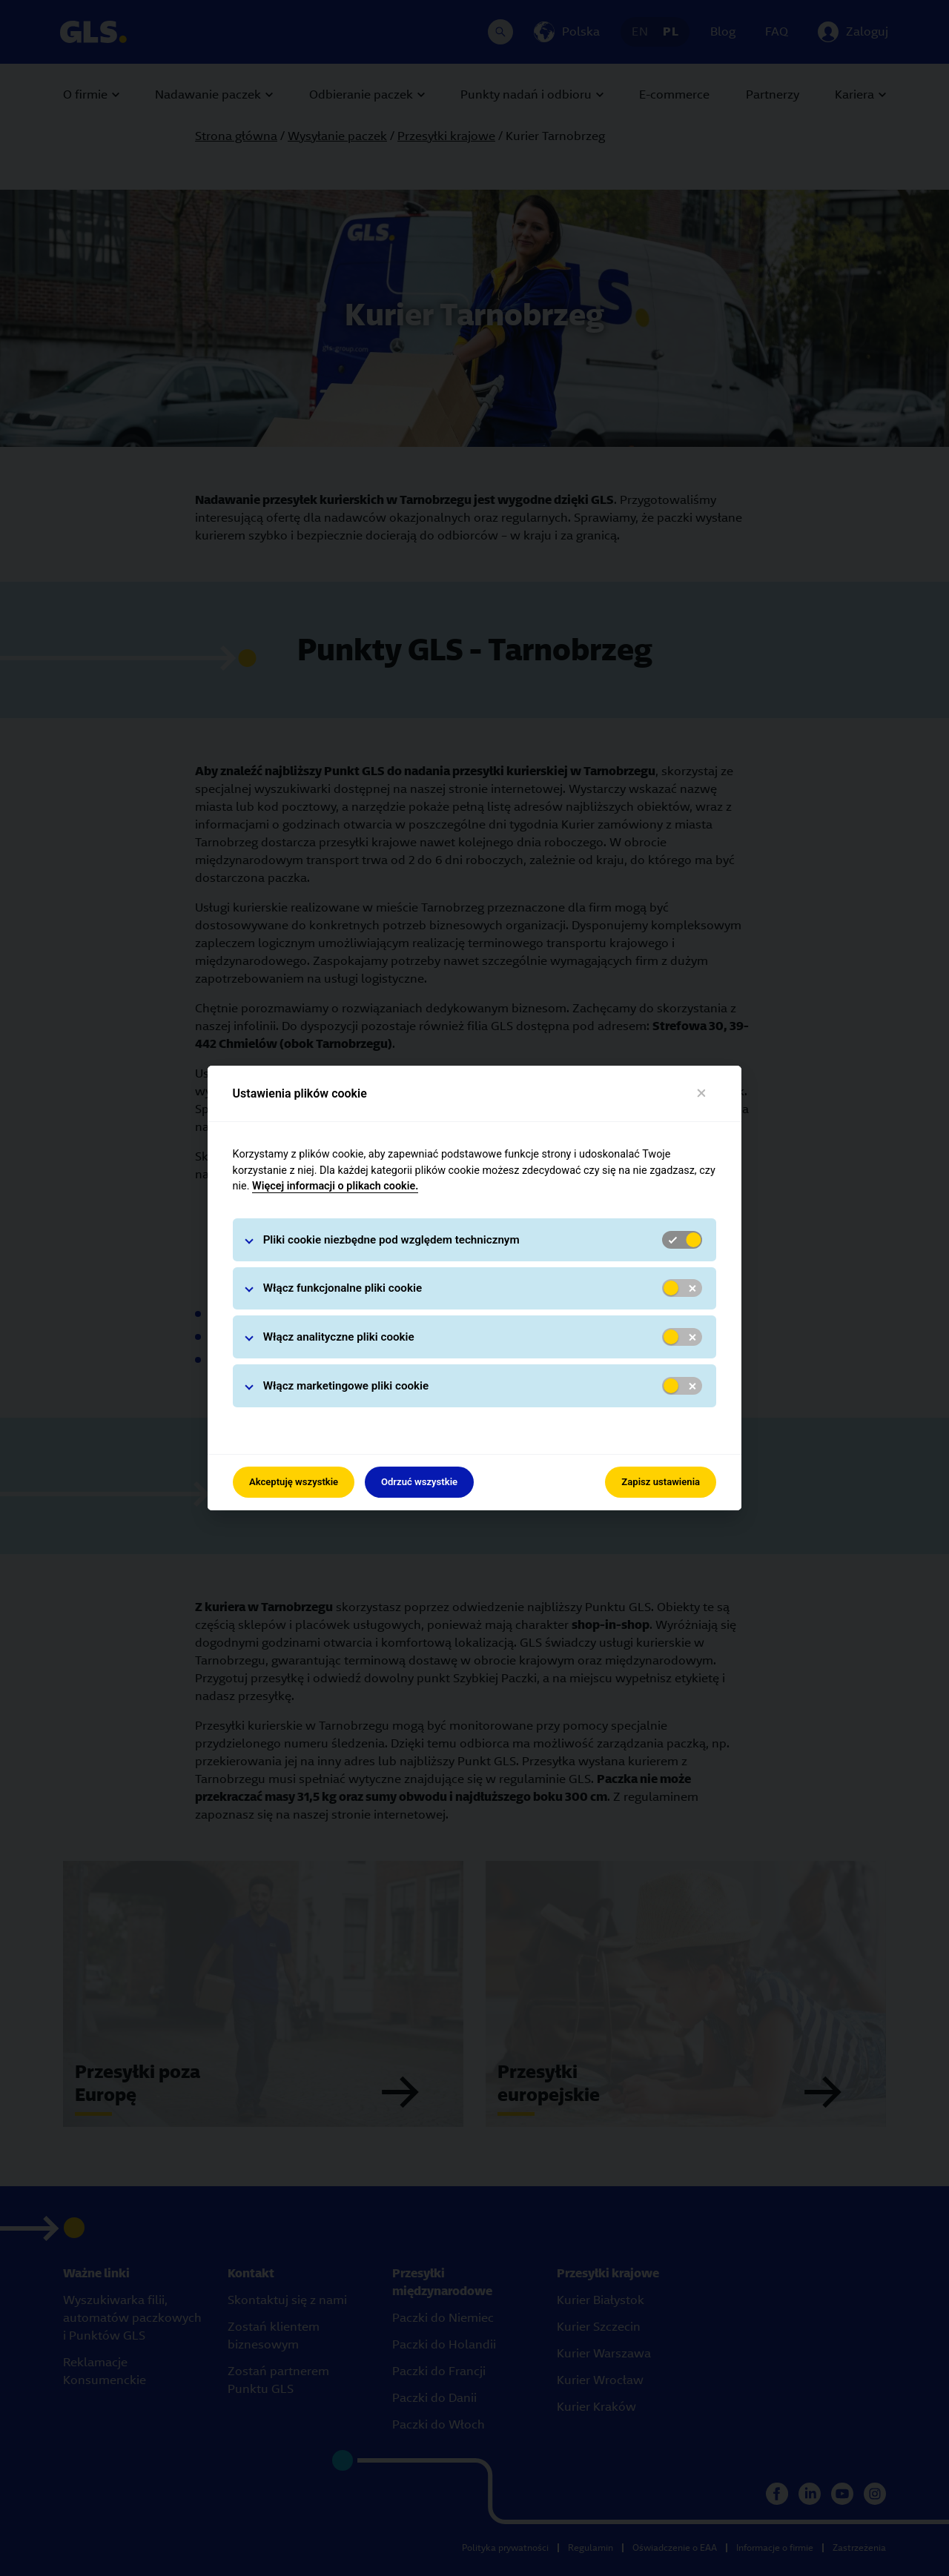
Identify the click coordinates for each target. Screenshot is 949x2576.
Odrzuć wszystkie (419, 1481)
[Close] (701, 1093)
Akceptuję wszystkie (293, 1481)
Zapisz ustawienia (660, 1481)
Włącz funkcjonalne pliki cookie (342, 1288)
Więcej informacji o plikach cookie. (335, 1186)
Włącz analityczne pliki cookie (338, 1337)
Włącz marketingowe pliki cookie (346, 1385)
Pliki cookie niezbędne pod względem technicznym (391, 1239)
